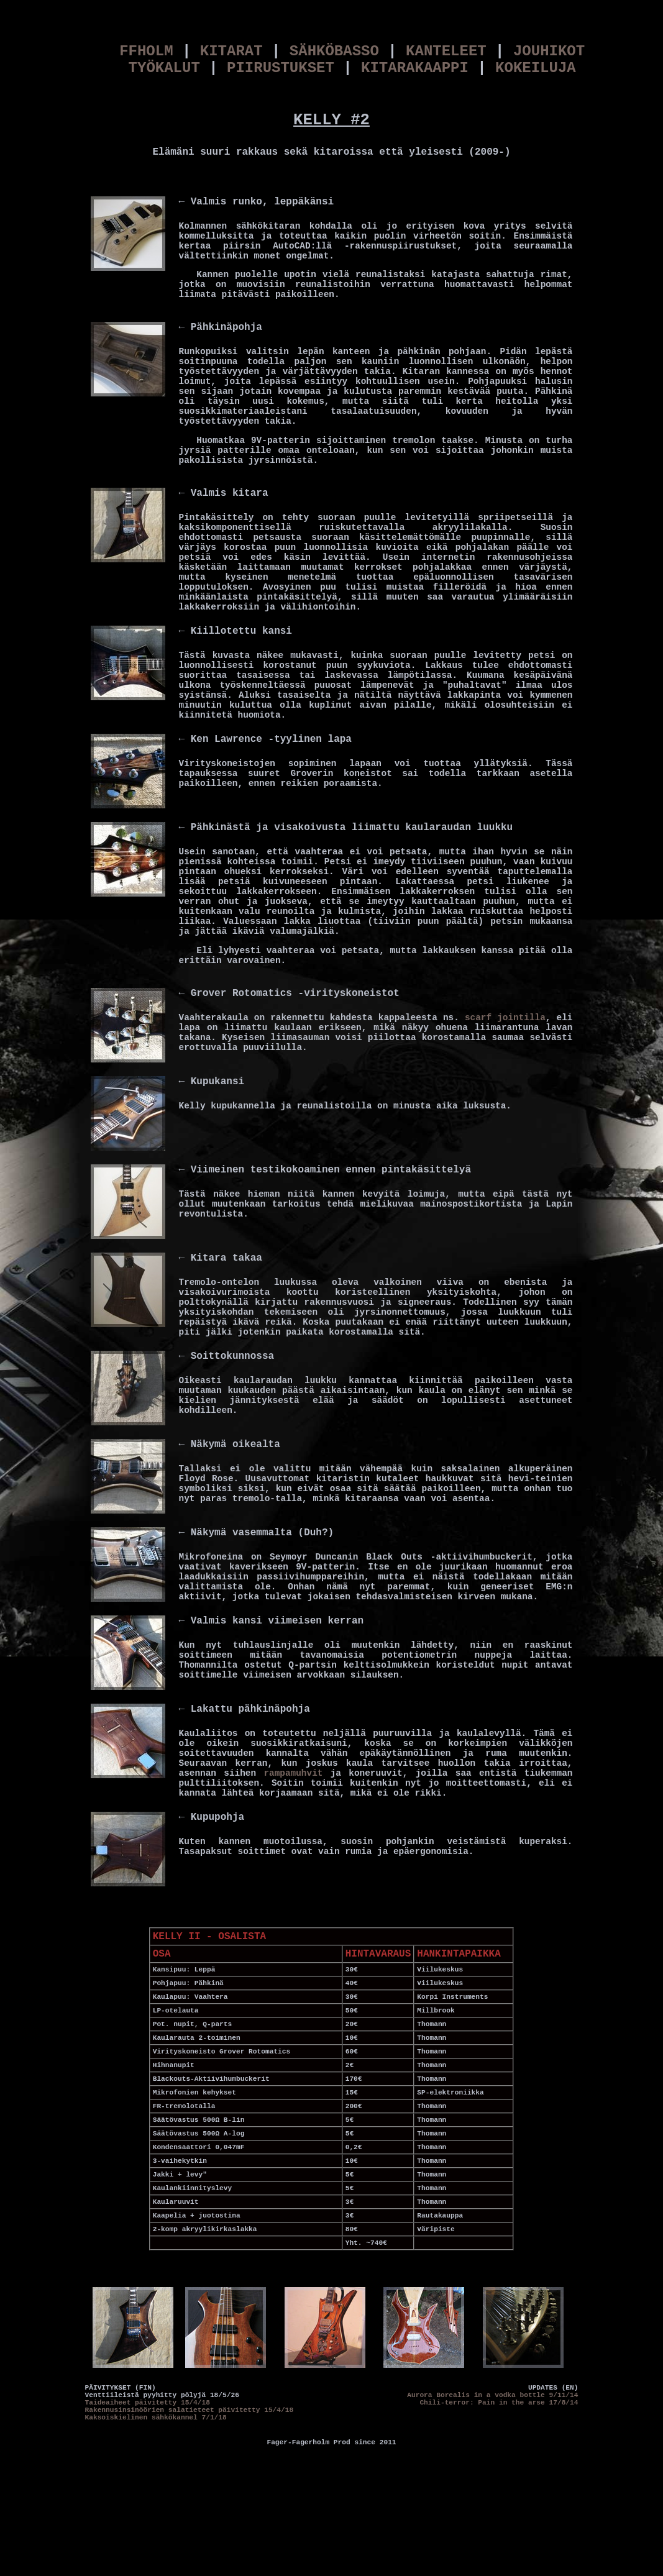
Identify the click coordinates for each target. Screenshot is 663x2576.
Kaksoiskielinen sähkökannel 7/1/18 (156, 2417)
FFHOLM (146, 51)
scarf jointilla (505, 1018)
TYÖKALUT (164, 68)
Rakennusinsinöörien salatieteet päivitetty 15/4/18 (189, 2410)
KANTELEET (446, 51)
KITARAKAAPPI (415, 68)
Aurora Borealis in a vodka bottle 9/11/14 (492, 2395)
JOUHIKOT (549, 51)
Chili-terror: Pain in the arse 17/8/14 (498, 2402)
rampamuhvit (292, 1773)
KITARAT (231, 51)
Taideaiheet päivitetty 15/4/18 (147, 2402)
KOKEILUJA (535, 68)
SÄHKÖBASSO (334, 51)
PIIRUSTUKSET (280, 68)
